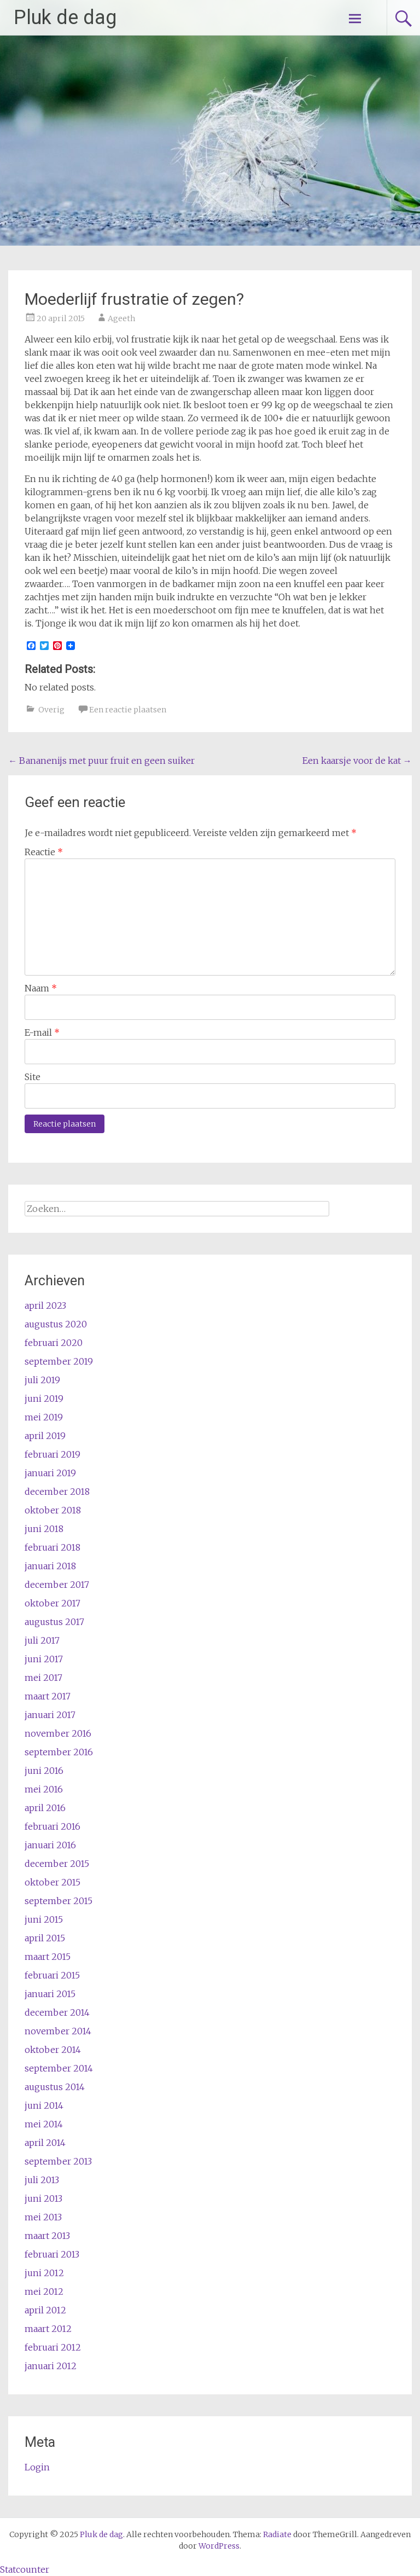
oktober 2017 (52, 1603)
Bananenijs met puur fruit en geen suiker (101, 760)
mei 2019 (44, 1417)
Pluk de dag (65, 17)
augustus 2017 (54, 1621)
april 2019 (45, 1435)
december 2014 (57, 2012)
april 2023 (45, 1305)
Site (32, 1076)
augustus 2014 (55, 2086)
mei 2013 (43, 2217)
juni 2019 (44, 1398)
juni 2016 (44, 1770)
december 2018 (57, 1491)
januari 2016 (50, 1845)
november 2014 (58, 2031)
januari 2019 (50, 1472)
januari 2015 (50, 1993)
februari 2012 (53, 2347)
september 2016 (59, 1752)
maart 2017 (48, 1696)
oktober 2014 (53, 2049)
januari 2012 (51, 2365)
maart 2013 (47, 2235)
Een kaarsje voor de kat (357, 760)
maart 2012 (48, 2328)
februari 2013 (52, 2254)
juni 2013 (43, 2198)
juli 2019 (42, 1379)
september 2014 (59, 2068)
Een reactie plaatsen (127, 710)
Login (37, 2467)
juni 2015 (44, 1919)
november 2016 (58, 1733)
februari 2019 (52, 1454)
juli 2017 (42, 1640)
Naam (41, 988)
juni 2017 (44, 1658)
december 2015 (57, 1863)
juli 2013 (42, 2179)
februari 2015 (52, 1975)
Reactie (44, 851)
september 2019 (59, 1361)
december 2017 (57, 1584)
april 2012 (45, 2310)
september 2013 (58, 2161)
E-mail (42, 1032)
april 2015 (45, 1938)
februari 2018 (52, 1547)
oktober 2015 (52, 1882)
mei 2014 (44, 2124)
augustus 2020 (56, 1324)
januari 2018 (50, 1565)
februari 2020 (54, 1342)
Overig (51, 710)
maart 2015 (48, 1956)
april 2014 (45, 2142)
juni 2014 (44, 2105)
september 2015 (58, 1900)
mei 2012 (44, 2291)
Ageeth (121, 318)
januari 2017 (50, 1714)
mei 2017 (43, 1677)
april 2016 (45, 1807)
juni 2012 (44, 2272)
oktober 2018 (53, 1510)
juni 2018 (44, 1528)
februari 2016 (52, 1826)
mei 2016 (44, 1789)
